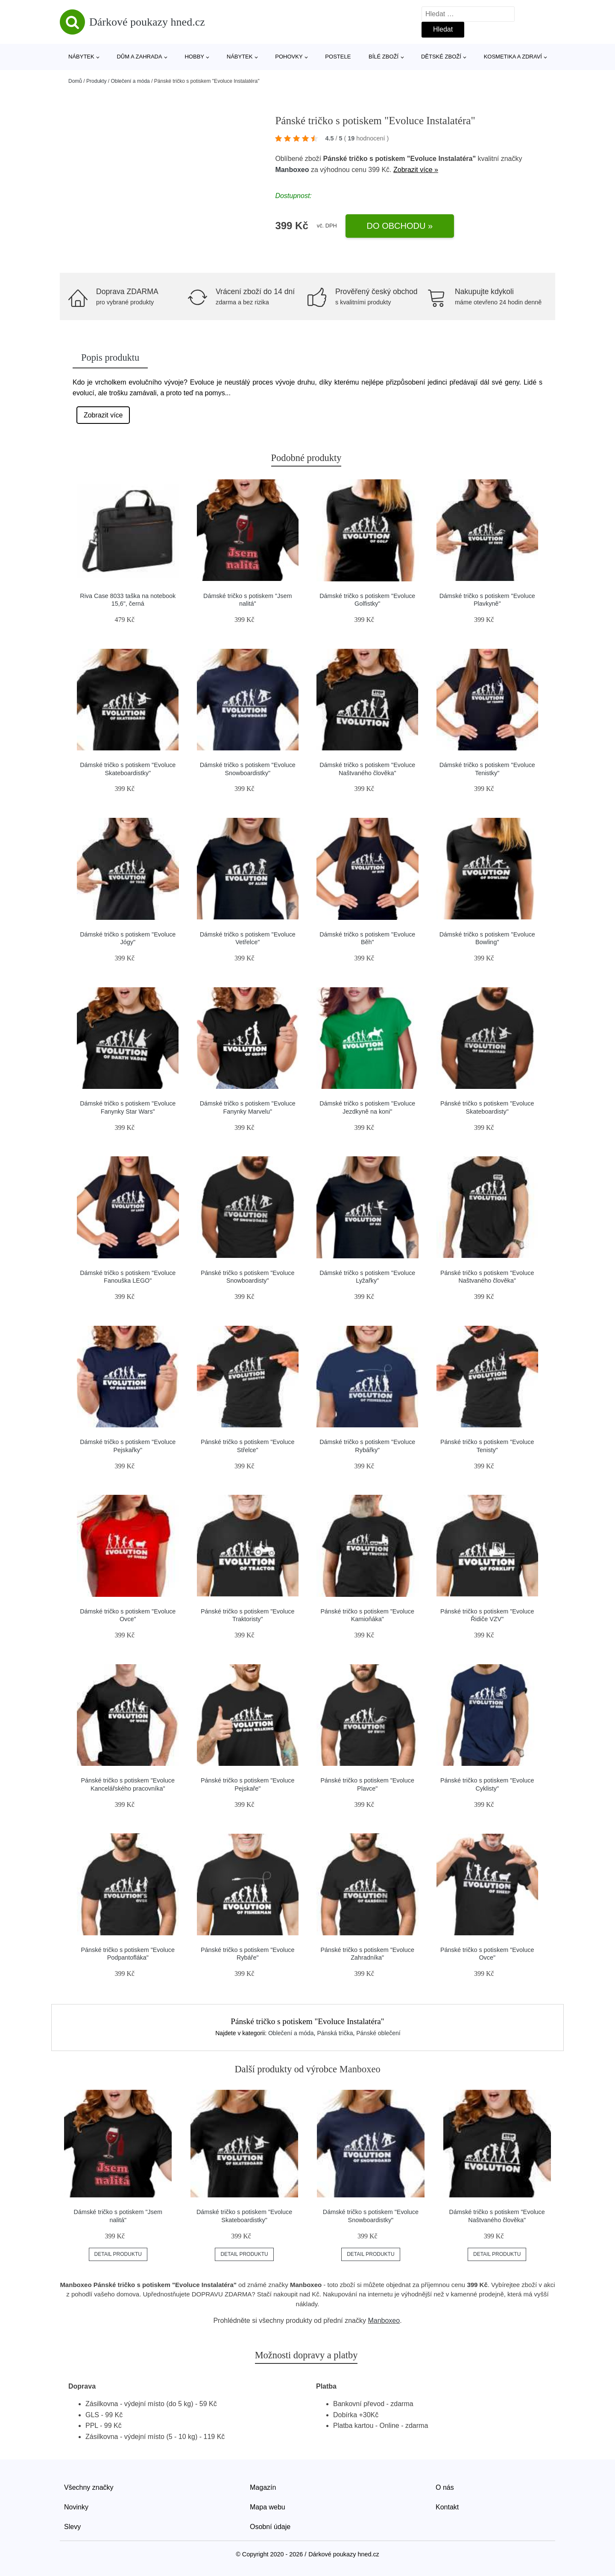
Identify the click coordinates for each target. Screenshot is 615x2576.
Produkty (96, 81)
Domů (75, 81)
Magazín (263, 2487)
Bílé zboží (383, 56)
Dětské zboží (441, 56)
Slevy (72, 2526)
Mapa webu (267, 2507)
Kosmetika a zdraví (513, 56)
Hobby (194, 56)
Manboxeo (292, 169)
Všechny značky (89, 2487)
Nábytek (81, 56)
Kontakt (447, 2507)
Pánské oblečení (378, 2033)
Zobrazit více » (415, 169)
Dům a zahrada (139, 56)
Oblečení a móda (130, 81)
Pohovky (288, 56)
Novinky (76, 2507)
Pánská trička (335, 2033)
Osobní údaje (270, 2526)
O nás (445, 2487)
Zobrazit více (103, 415)
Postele (338, 56)
